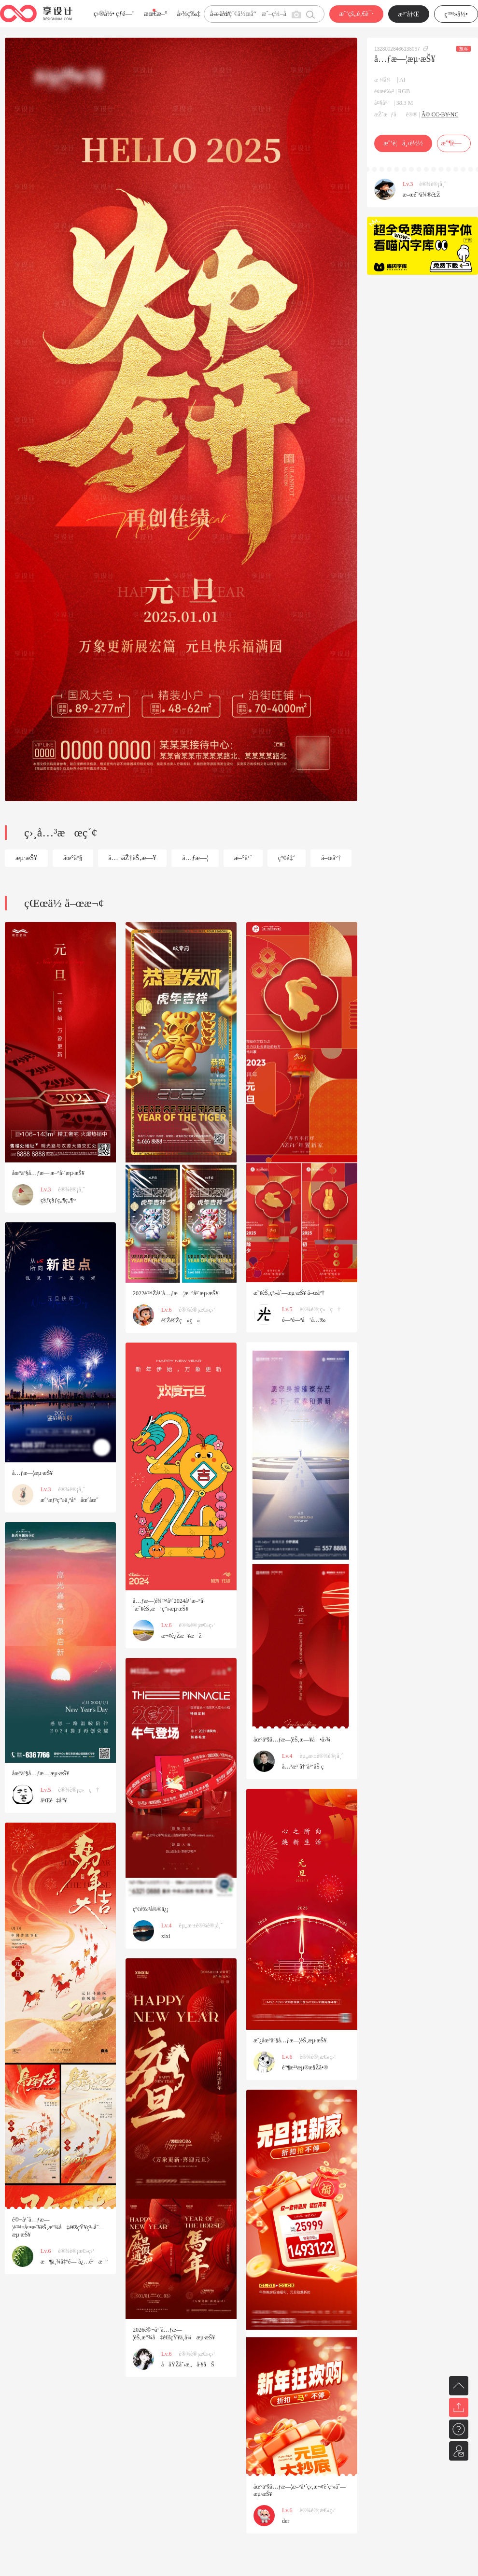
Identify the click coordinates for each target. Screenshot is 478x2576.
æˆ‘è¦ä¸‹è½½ (402, 143)
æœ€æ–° (155, 13)
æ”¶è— (453, 143)
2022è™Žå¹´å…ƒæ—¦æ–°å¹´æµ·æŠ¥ (175, 1293)
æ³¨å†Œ (409, 14)
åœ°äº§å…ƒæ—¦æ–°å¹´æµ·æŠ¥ (48, 1173)
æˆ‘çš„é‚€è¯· (356, 13)
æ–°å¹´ (243, 858)
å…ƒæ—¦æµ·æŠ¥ (32, 1473)
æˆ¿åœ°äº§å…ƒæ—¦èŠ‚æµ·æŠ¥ (290, 2040)
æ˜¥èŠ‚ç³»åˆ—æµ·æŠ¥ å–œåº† (288, 1292)
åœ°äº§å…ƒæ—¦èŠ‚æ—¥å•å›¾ (291, 1739)
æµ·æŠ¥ (26, 858)
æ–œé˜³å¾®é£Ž (421, 194)
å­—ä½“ (220, 13)
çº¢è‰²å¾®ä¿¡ (151, 1909)
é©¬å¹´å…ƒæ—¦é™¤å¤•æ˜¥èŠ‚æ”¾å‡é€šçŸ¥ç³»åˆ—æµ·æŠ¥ (58, 2227)
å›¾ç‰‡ (188, 13)
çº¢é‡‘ (286, 858)
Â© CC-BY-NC (440, 114)
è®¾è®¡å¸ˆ (433, 184)
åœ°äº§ (72, 858)
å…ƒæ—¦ (195, 858)
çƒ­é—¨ (125, 13)
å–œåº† (331, 858)
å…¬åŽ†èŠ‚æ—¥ (132, 858)
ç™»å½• (456, 14)
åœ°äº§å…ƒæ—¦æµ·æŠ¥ (40, 1773)
